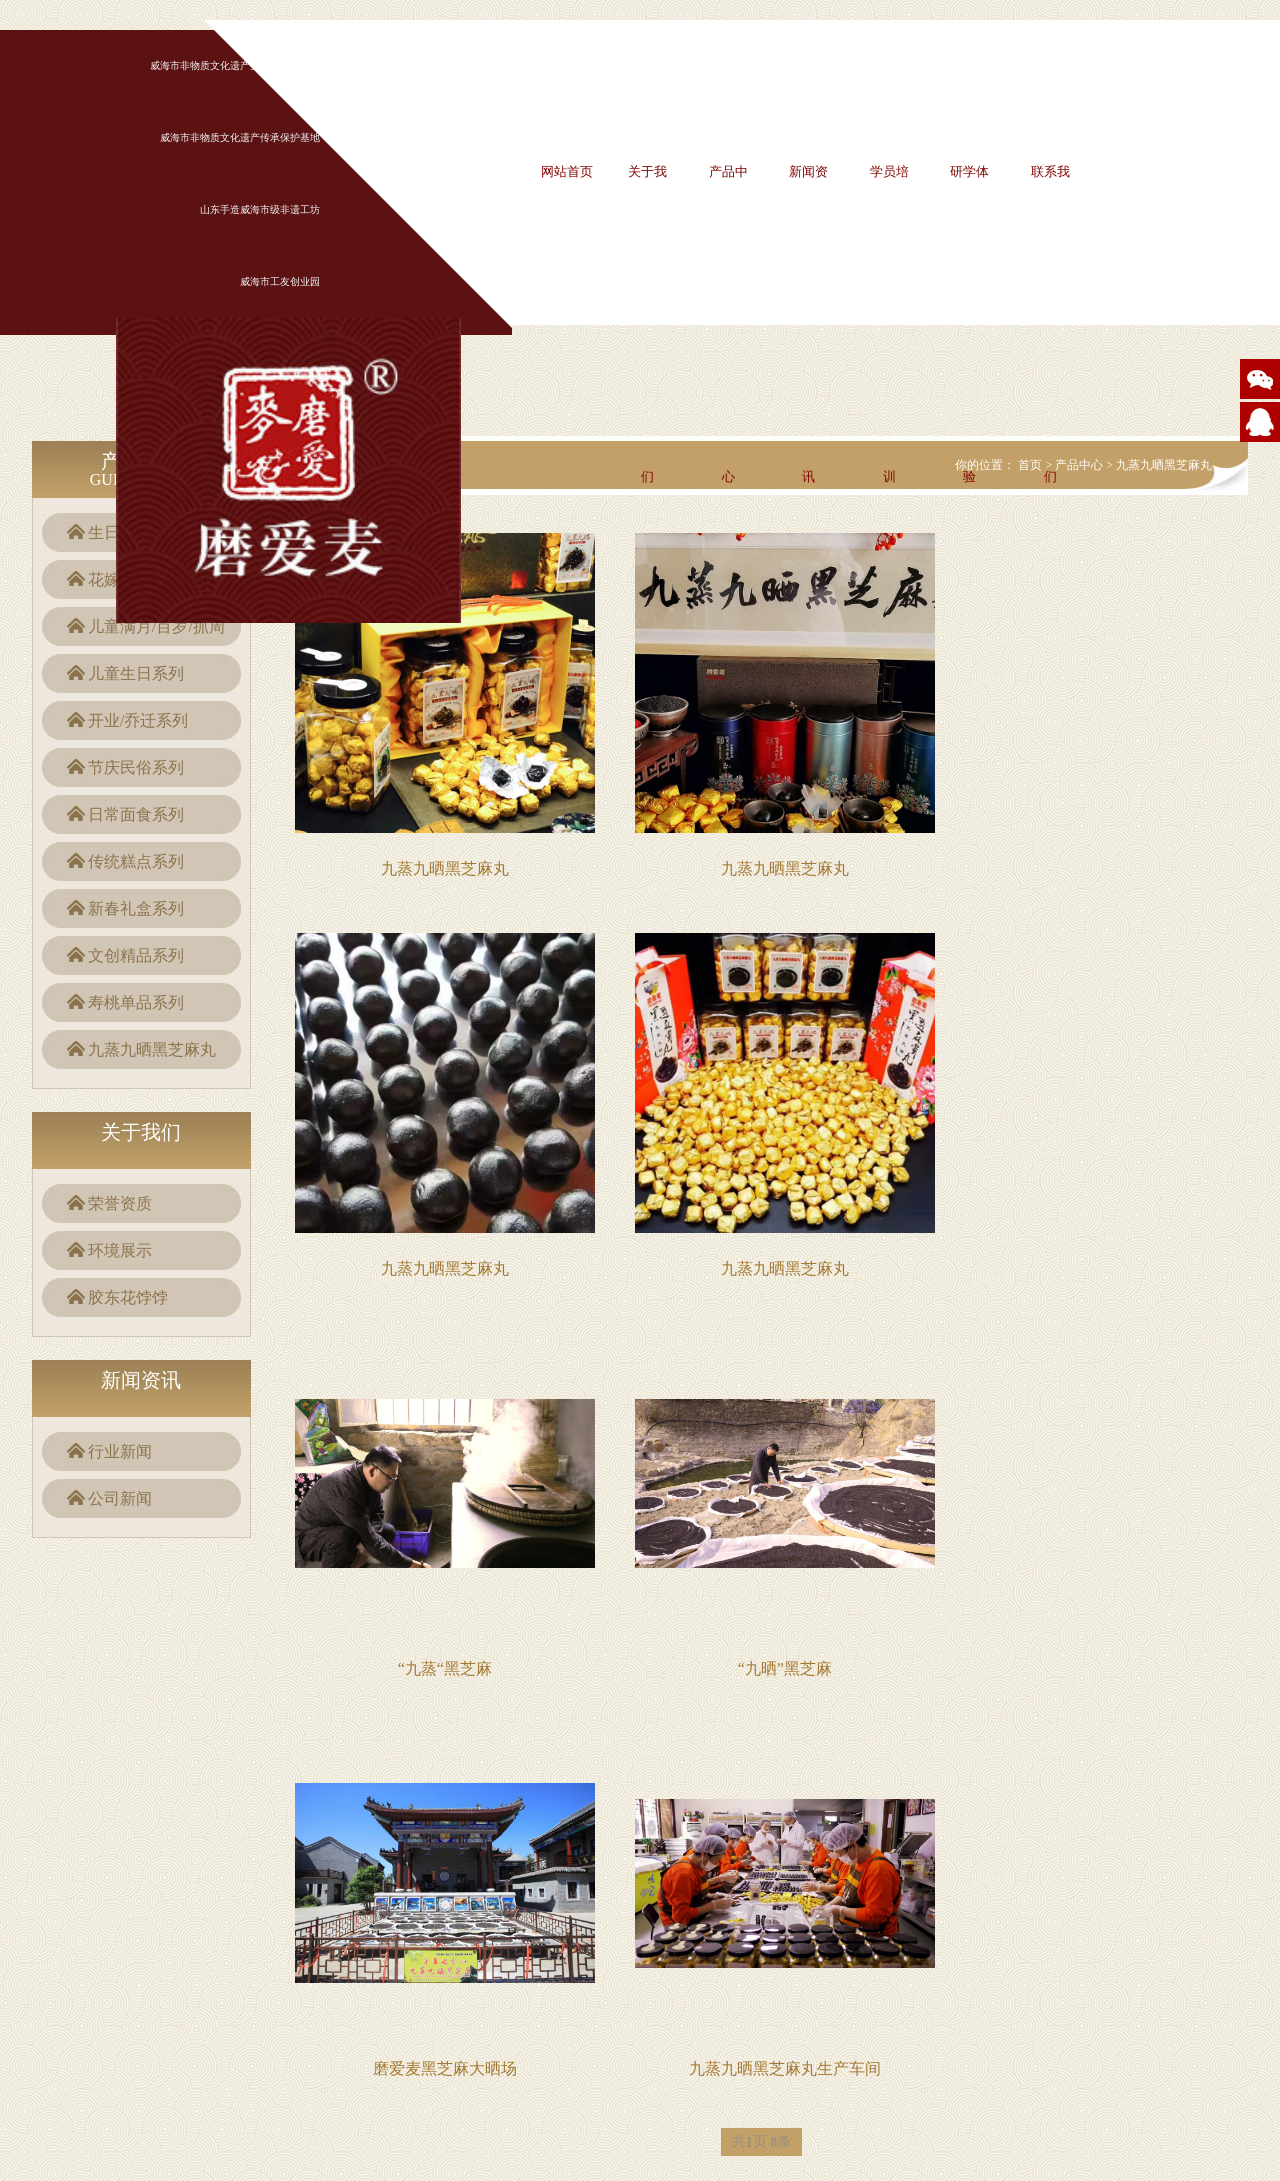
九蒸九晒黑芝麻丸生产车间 (785, 2068)
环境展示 (120, 1250)
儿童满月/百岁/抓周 (156, 626)
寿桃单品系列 (136, 1002)
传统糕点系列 (136, 861)
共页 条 (762, 2142)
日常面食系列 (136, 814)
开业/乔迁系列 (138, 720)
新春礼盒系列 (136, 908)
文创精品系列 (136, 955)
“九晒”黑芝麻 (785, 1668)
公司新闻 (120, 1498)
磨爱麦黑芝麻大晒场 (445, 2068)
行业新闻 (120, 1451)
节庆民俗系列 (136, 767)
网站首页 (567, 172)
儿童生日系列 (136, 673)
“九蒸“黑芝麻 (445, 1668)
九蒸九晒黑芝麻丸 (152, 1049)
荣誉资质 (120, 1203)
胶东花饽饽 (128, 1297)
